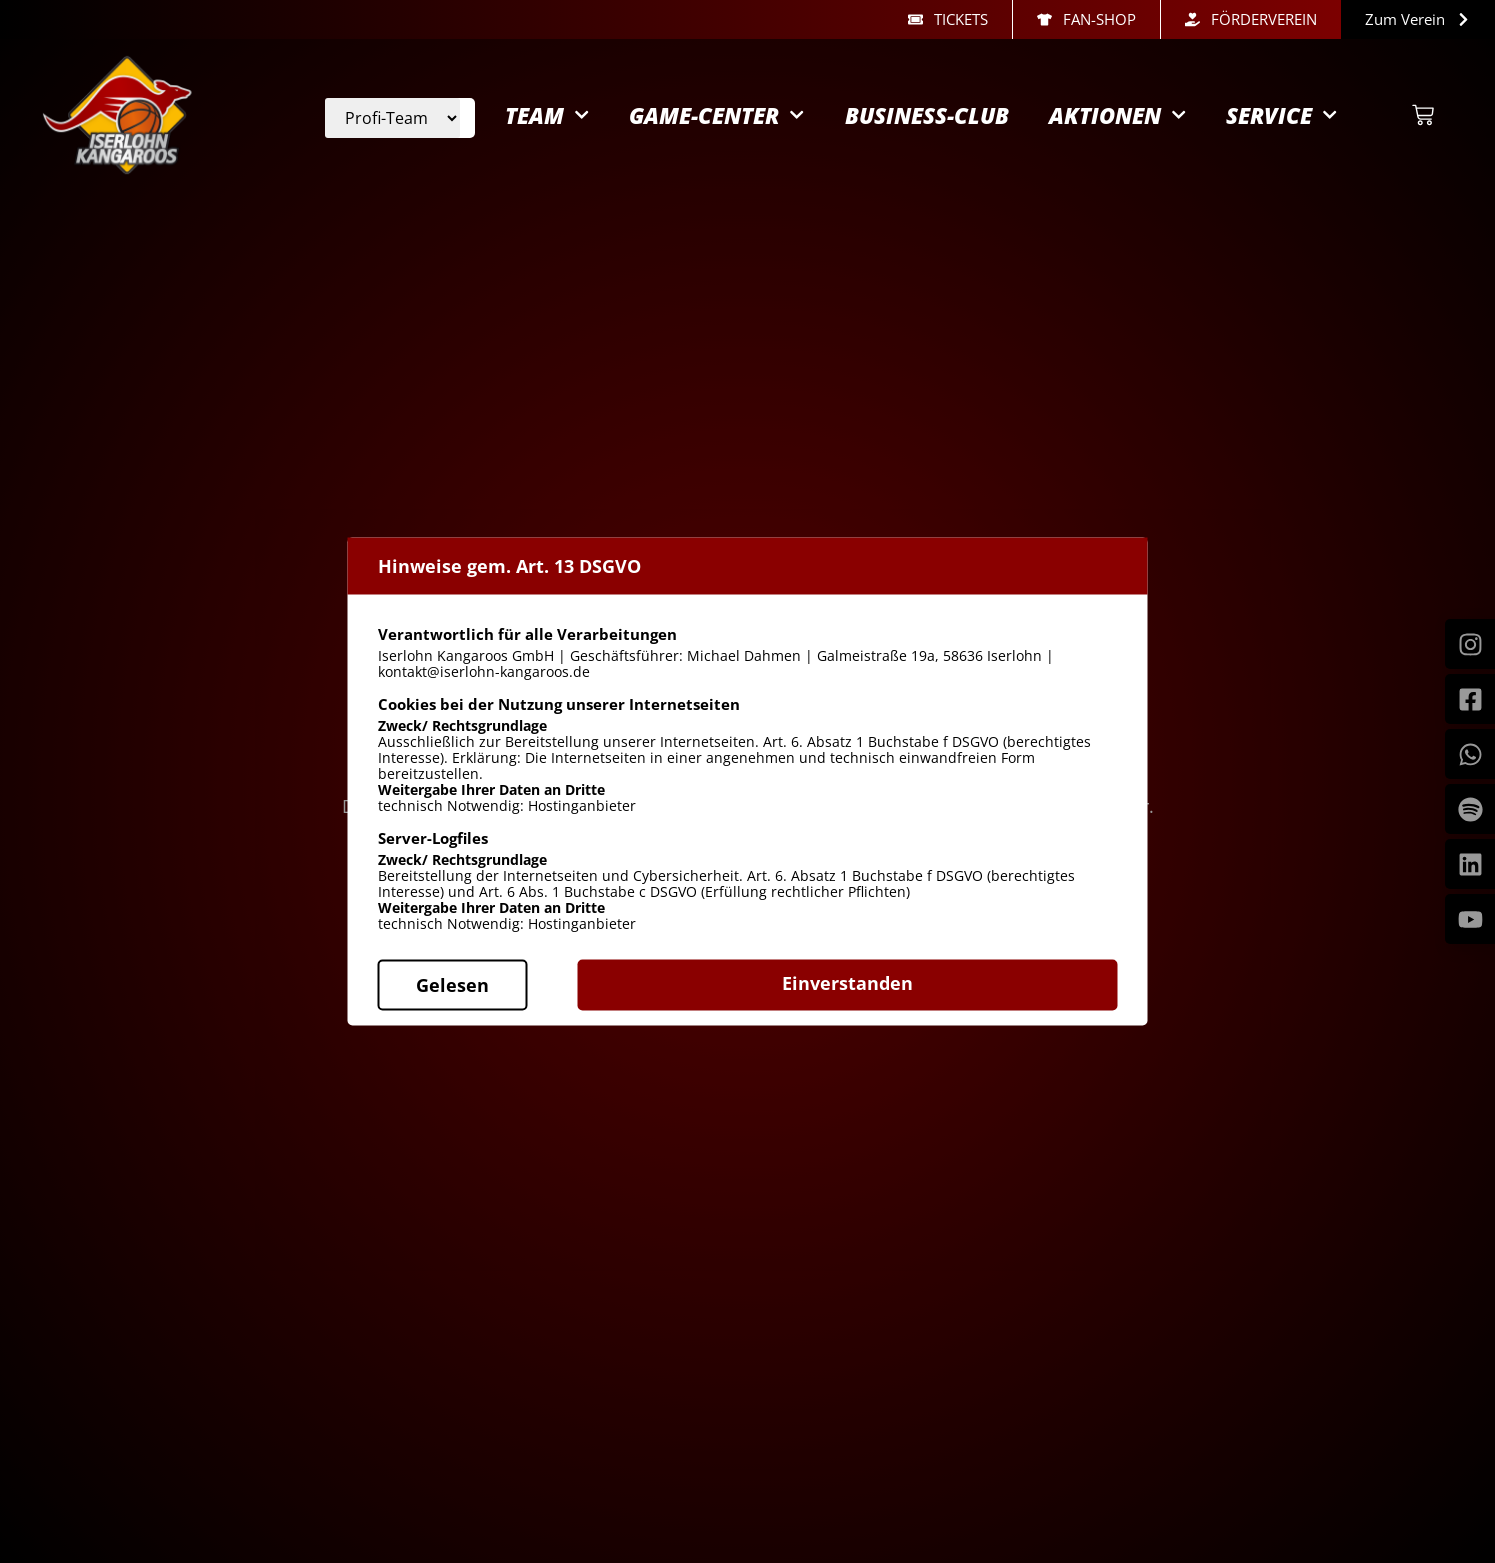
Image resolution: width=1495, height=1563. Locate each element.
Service (1281, 125)
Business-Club (927, 125)
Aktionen (1117, 125)
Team (547, 125)
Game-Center (716, 125)
